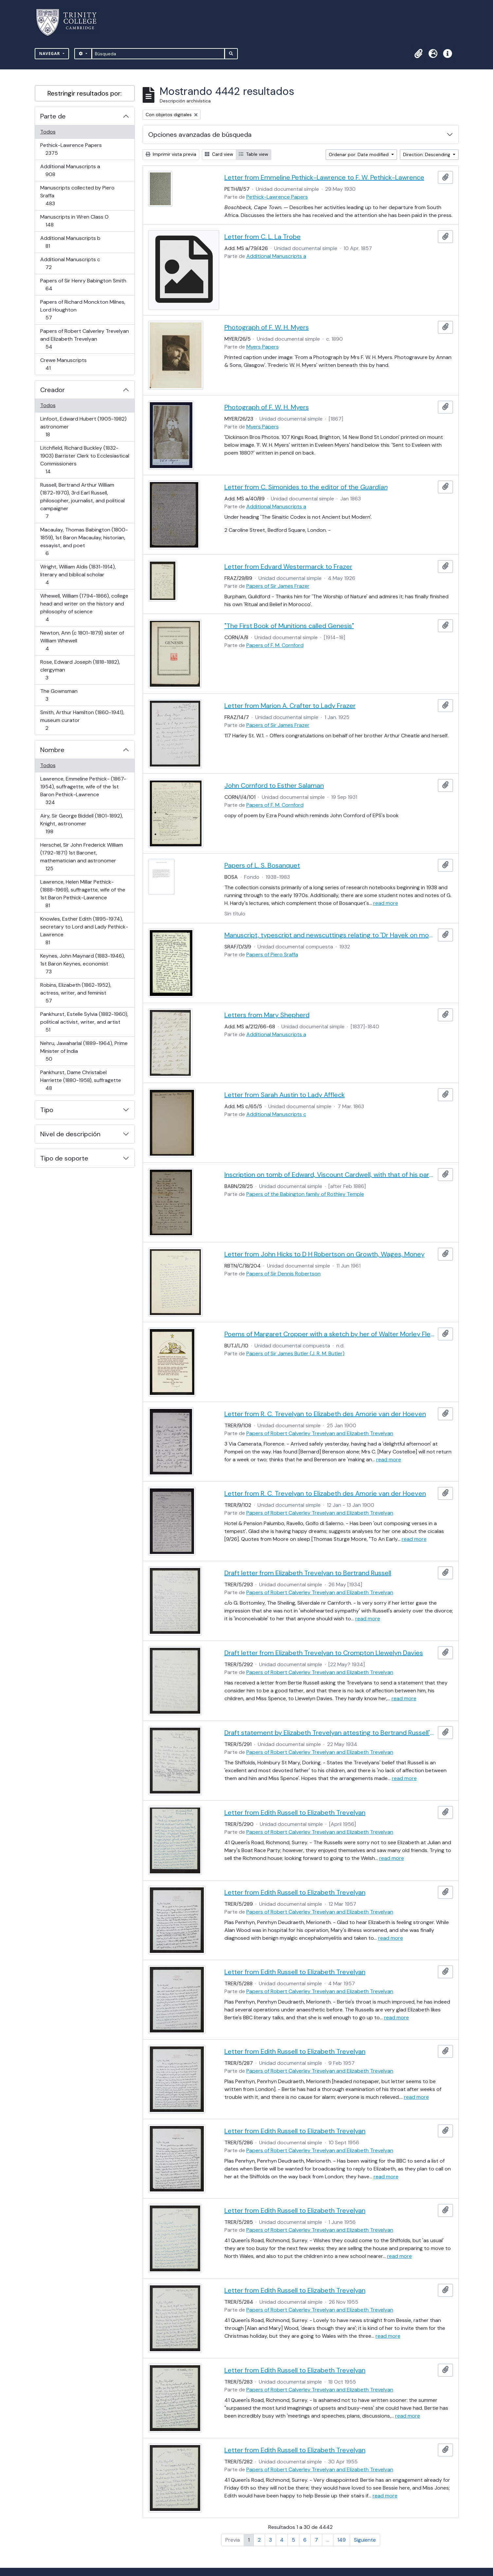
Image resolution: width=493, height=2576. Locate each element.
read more (385, 903)
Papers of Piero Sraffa (272, 954)
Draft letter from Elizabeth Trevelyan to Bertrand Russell (307, 1573)
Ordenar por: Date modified (359, 154)
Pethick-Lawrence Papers (71, 149)
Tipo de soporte (64, 1158)
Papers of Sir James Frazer (277, 586)
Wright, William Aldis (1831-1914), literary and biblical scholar (78, 574)
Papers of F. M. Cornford (275, 645)
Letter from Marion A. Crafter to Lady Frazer (290, 706)
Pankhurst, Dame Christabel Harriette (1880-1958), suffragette (80, 1080)
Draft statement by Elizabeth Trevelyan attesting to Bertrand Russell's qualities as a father (329, 1733)
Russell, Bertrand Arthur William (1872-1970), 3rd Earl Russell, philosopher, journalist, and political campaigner (82, 500)
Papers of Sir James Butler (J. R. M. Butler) (295, 1353)
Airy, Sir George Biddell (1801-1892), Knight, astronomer (81, 824)
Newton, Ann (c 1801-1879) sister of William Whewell (82, 641)
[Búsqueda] (158, 53)
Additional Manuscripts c (70, 263)
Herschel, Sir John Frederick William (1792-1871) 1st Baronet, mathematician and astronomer (81, 857)
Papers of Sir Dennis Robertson (283, 1273)
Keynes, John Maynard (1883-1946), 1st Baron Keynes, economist (82, 964)
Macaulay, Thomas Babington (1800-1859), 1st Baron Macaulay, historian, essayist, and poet (84, 541)
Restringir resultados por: (84, 93)
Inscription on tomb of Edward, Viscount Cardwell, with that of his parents (329, 1175)
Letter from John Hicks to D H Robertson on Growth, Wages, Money (324, 1254)
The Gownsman (59, 695)
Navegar (50, 53)
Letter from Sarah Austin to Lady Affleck (284, 1095)
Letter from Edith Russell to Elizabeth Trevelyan (294, 1812)
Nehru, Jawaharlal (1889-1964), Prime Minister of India (84, 1051)
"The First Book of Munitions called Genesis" (289, 626)
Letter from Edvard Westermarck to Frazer (288, 566)
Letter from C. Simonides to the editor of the (306, 487)
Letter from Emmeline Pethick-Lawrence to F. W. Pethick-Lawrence (324, 177)
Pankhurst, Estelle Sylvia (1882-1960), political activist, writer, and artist (84, 1022)
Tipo (46, 1110)
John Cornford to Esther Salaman (274, 785)
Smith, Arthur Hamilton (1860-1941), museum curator (82, 720)
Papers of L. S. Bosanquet (262, 865)
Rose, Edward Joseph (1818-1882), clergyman (80, 670)
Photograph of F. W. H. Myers (266, 327)
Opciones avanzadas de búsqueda (200, 134)
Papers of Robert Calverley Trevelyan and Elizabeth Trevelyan (84, 339)
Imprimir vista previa (171, 154)
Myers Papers (262, 346)
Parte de (53, 116)
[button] (419, 53)
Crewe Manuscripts (63, 364)
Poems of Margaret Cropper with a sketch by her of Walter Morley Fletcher (329, 1334)
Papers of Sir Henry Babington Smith (83, 285)
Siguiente (365, 2539)
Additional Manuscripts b (70, 242)
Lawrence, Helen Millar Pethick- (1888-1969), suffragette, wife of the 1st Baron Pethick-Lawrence (82, 894)
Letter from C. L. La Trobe (262, 237)
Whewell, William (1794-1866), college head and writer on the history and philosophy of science (84, 607)
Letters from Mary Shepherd (266, 1015)
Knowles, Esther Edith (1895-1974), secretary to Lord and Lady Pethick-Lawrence (84, 930)
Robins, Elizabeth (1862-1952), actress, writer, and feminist (75, 993)
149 (341, 2539)
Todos (48, 131)
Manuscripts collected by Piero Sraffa (77, 195)
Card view (219, 154)
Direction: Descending (427, 154)
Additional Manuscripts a (70, 170)
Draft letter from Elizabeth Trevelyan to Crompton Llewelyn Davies (323, 1653)
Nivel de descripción (70, 1134)
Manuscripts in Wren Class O (74, 221)
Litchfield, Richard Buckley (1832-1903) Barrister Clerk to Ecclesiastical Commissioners (84, 460)
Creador (52, 390)
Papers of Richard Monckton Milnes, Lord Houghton (82, 310)
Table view (253, 154)
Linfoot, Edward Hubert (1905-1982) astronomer (83, 427)
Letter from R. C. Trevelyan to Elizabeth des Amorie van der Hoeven (325, 1414)
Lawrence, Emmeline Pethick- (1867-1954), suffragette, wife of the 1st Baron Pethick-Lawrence (83, 790)
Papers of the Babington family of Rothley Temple (305, 1194)
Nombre (52, 750)
